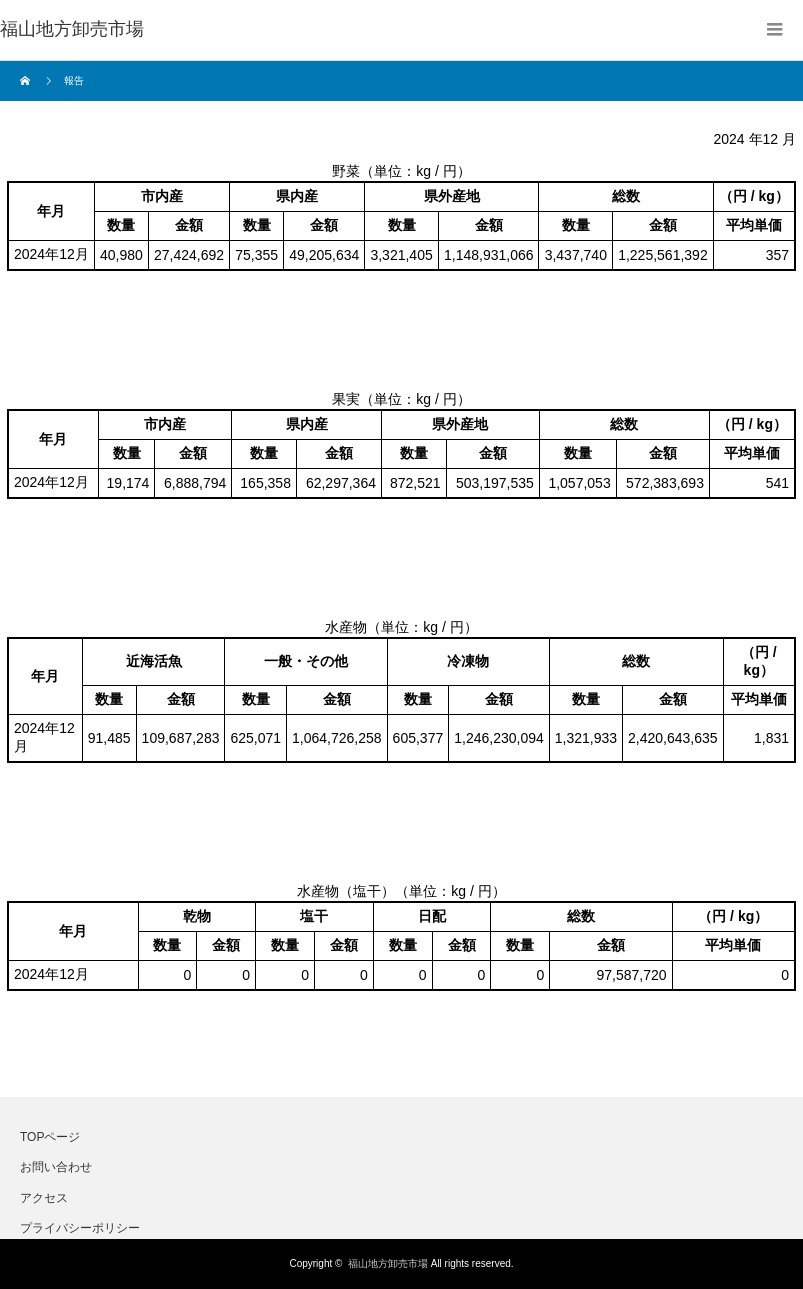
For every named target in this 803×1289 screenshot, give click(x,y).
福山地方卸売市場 (388, 1263)
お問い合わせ (56, 1167)
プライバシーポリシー (80, 1228)
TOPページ (50, 1137)
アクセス (44, 1198)
